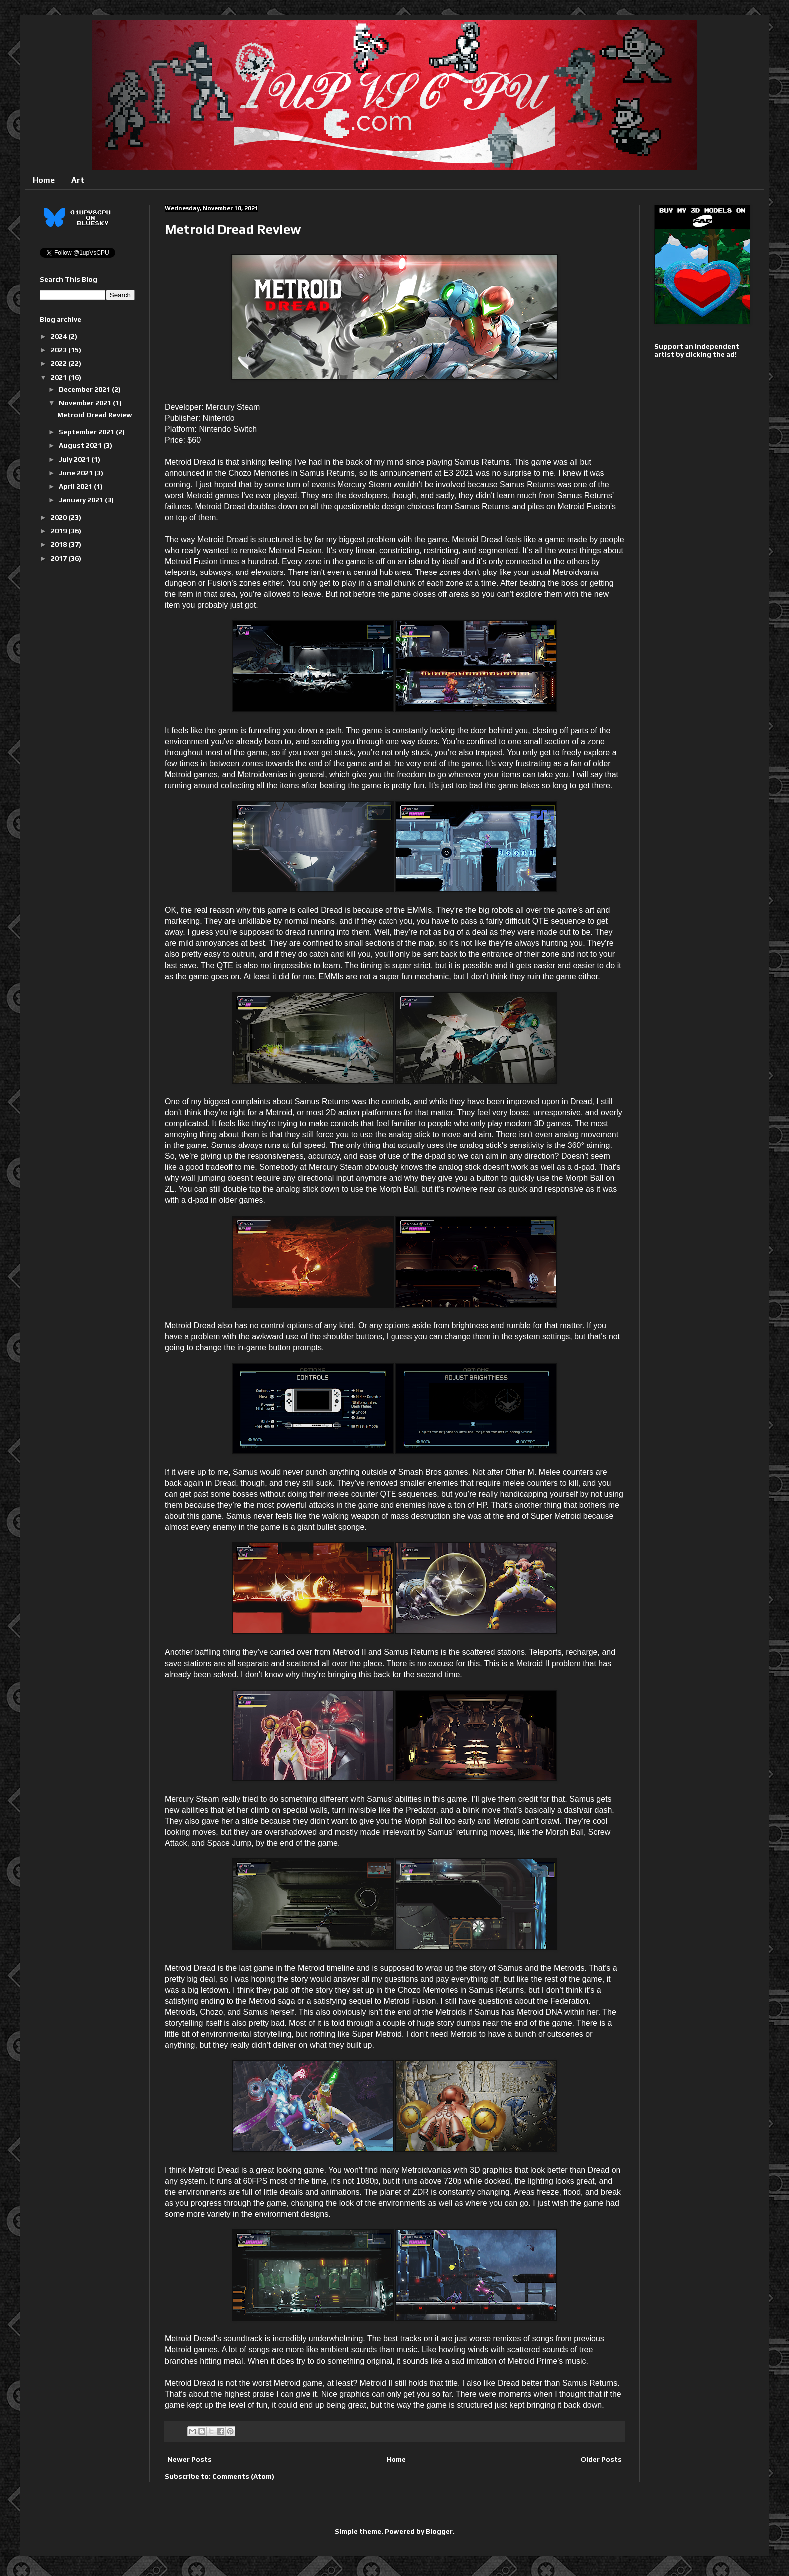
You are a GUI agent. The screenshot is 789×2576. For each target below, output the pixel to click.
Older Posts (601, 2459)
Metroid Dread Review (233, 229)
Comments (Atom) (243, 2476)
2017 (59, 558)
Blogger (439, 2531)
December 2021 (85, 389)
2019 (59, 531)
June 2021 (76, 473)
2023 (59, 350)
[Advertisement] (686, 523)
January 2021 (82, 500)
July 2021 (75, 459)
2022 (59, 363)
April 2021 (76, 486)
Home (44, 180)
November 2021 (86, 403)
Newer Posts (189, 2459)
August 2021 (81, 445)
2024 (59, 336)
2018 (59, 544)
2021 (59, 377)
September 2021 (87, 432)
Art (77, 180)
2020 (59, 517)
